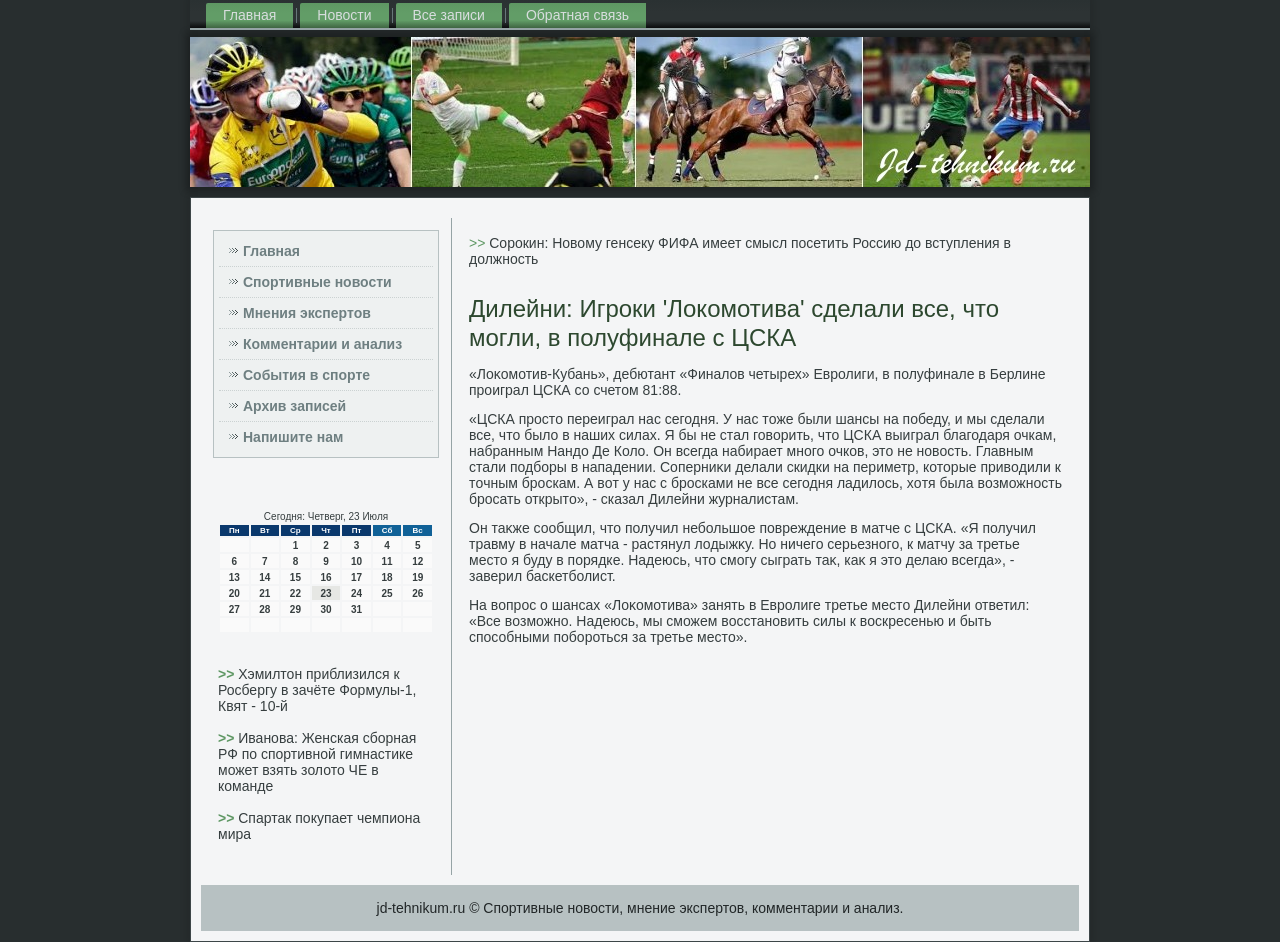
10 (356, 561)
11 (387, 561)
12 (417, 561)
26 (417, 593)
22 (295, 593)
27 (234, 609)
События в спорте (306, 375)
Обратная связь (577, 15)
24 (356, 593)
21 (264, 593)
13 (234, 577)
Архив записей (294, 406)
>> (228, 674)
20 (234, 593)
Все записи (449, 15)
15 (295, 577)
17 (356, 577)
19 (417, 577)
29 (295, 609)
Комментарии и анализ (322, 344)
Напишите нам (293, 437)
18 (387, 577)
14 (264, 577)
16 (325, 577)
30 (325, 609)
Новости (344, 15)
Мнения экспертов (307, 313)
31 (356, 609)
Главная (249, 15)
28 (264, 609)
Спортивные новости (317, 282)
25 (387, 593)
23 (325, 593)
